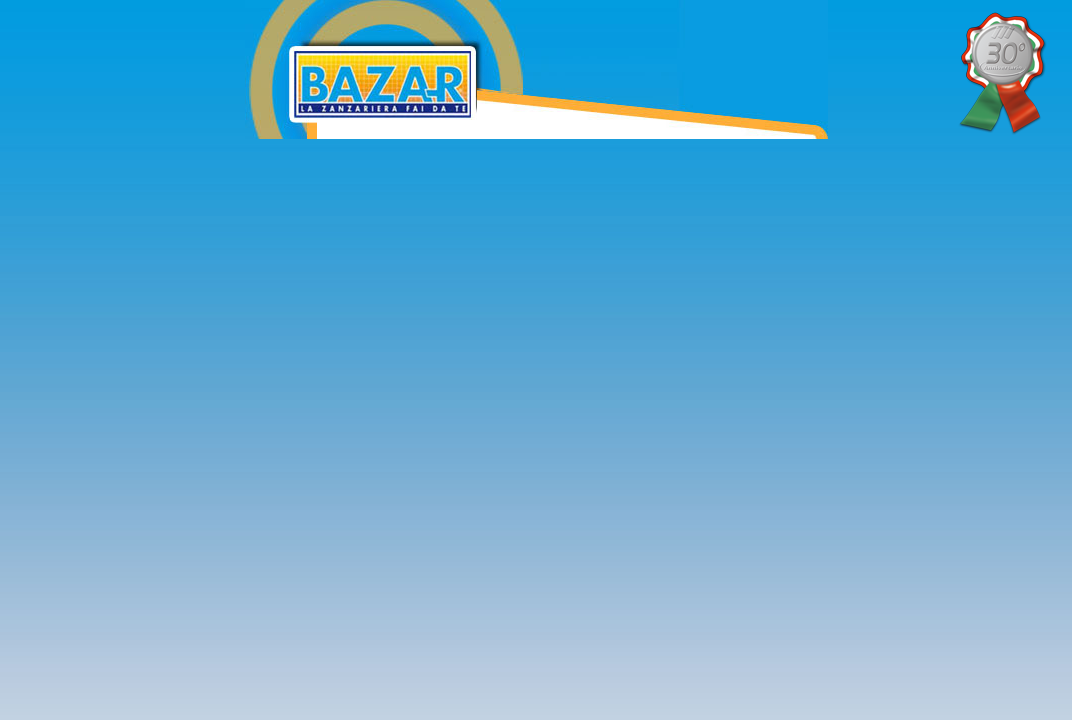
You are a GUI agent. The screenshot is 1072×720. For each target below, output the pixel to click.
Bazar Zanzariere (515, 13)
